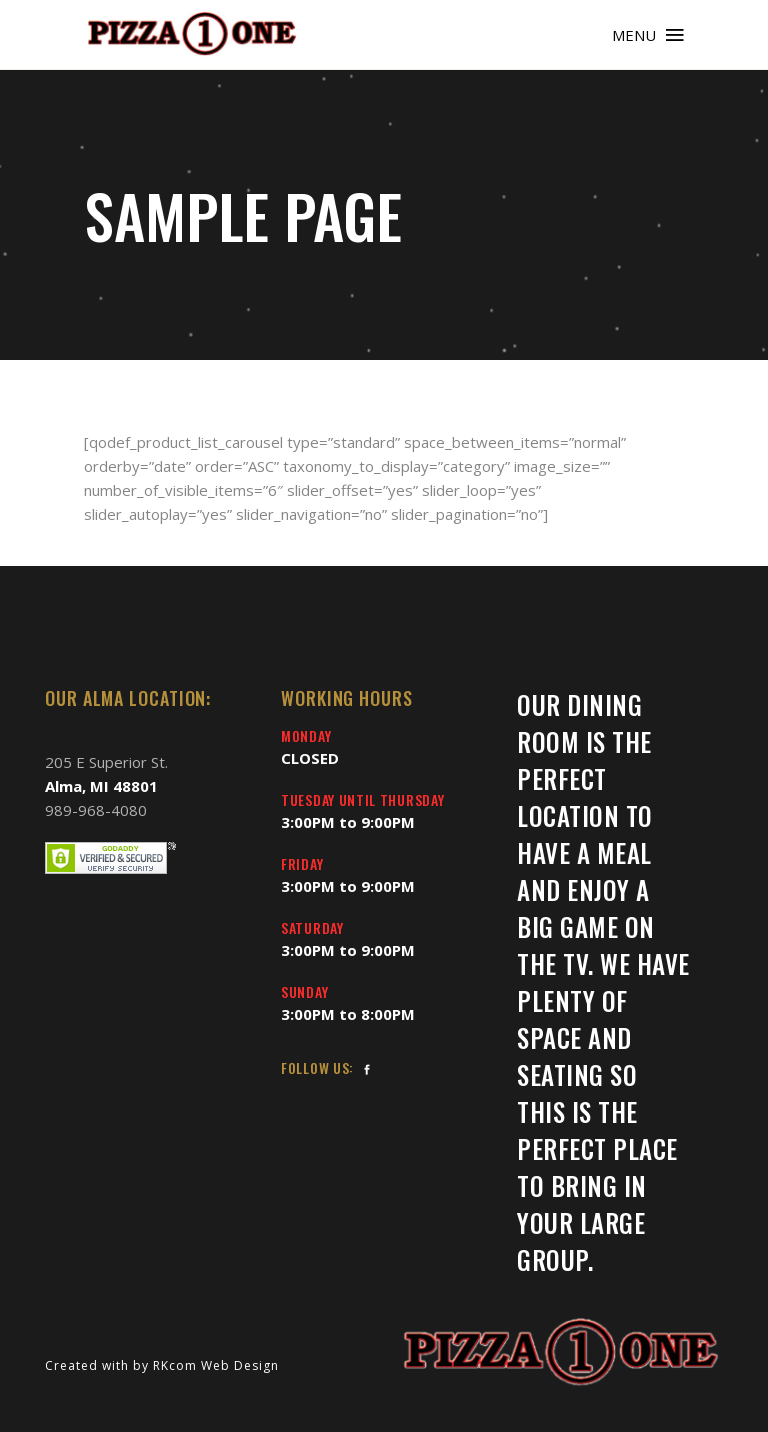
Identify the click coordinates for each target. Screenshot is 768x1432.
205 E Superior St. (106, 762)
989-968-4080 (96, 810)
